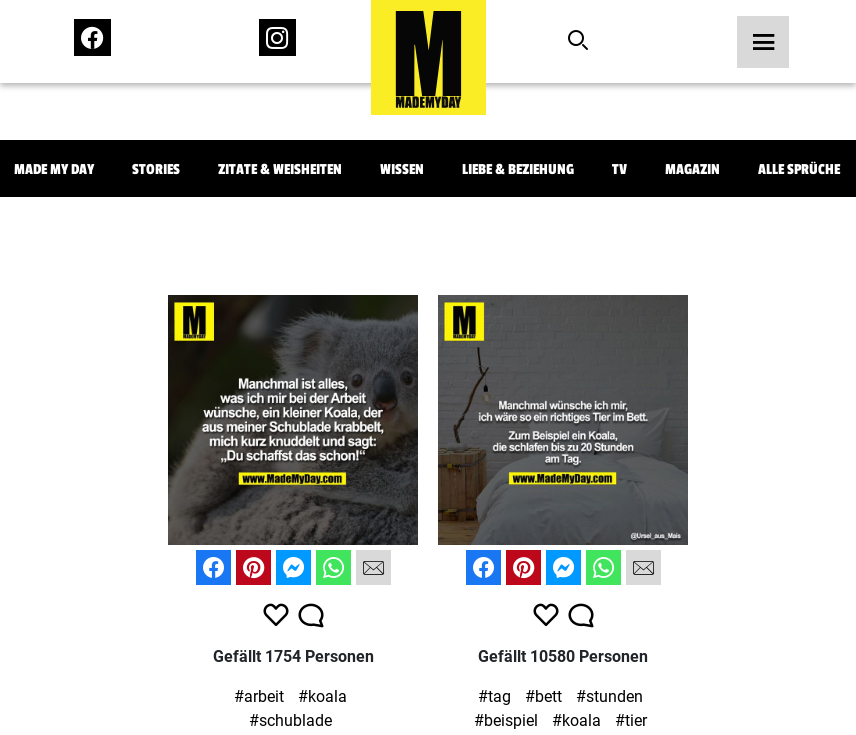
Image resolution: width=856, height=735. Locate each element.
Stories (156, 169)
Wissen (402, 169)
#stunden (609, 696)
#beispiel (506, 720)
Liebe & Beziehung (518, 169)
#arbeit (259, 696)
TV (619, 169)
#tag (494, 696)
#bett (543, 696)
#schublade (290, 720)
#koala (322, 696)
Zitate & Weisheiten (280, 169)
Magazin (692, 169)
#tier (631, 720)
